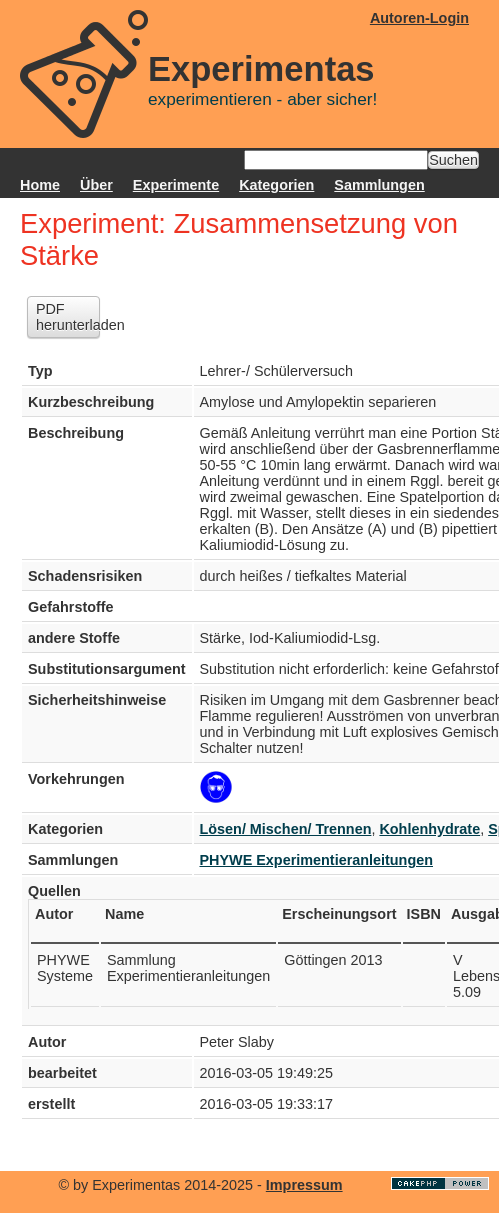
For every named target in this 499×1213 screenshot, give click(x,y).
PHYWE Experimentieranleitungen (317, 860)
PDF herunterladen (68, 317)
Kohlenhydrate (429, 829)
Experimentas (261, 69)
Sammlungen (379, 185)
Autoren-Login (419, 18)
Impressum (304, 1185)
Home (40, 185)
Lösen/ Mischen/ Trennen (286, 829)
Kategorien (276, 185)
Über (96, 185)
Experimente (176, 185)
